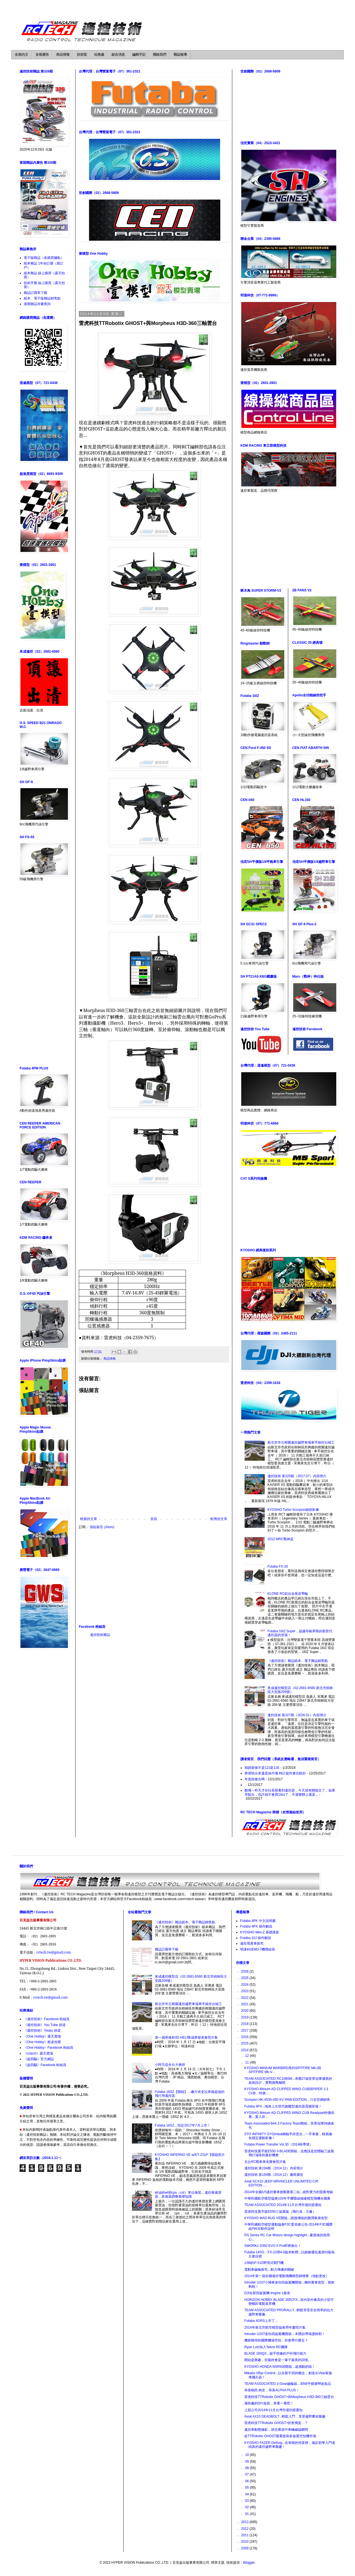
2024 (245, 1985)
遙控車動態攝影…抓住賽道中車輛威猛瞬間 (276, 2430)
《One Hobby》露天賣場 (42, 2036)
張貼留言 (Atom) (102, 1527)
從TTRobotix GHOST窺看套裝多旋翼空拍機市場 (280, 2436)
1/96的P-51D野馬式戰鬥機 (264, 2263)
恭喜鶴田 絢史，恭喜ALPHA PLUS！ (271, 2390)
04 (247, 2494)
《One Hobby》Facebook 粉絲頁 (48, 2048)
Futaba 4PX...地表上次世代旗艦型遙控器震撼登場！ (283, 2106)
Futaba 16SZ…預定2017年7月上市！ (182, 2125)
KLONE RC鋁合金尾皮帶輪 (288, 1594)
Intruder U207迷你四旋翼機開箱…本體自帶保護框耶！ (284, 2334)
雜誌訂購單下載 (35, 293)
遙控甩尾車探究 (252, 1943)
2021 (245, 2004)
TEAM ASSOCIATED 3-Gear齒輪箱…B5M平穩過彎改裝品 (287, 2384)
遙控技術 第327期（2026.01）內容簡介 (297, 1715)
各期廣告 (42, 55)
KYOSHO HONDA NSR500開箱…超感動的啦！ (279, 2367)
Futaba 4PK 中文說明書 (258, 1921)
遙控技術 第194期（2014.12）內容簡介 (273, 2168)
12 (247, 2056)
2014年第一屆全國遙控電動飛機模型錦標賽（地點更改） (286, 2276)
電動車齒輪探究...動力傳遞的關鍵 (269, 2269)
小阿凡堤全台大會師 (170, 2065)
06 (247, 2481)
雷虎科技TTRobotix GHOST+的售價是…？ (276, 2423)
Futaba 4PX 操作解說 (256, 1926)
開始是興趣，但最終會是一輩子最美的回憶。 (277, 2360)
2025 (245, 1978)
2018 (245, 2024)
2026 (245, 1971)
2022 (245, 1998)
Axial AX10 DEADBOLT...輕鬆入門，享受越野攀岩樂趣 (284, 2416)
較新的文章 (88, 1519)
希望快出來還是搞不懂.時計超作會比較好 (275, 1773)
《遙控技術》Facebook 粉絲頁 (47, 2019)
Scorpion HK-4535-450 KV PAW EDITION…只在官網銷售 (287, 2100)
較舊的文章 (218, 1519)
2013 (245, 2522)
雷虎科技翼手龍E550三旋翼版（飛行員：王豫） (280, 2212)
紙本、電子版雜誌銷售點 (42, 298)
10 (247, 2455)
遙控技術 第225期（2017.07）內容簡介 (297, 1476)
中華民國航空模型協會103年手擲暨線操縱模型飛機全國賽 (287, 2198)
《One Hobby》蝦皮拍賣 (42, 2042)
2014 (245, 2050)
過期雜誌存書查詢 (37, 304)
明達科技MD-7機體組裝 (257, 1949)
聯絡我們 (159, 55)
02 (247, 2507)
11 (247, 2062)
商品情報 (63, 55)
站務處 (99, 55)
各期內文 (21, 55)
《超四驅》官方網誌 (39, 2059)
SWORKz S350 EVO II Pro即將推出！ (272, 2246)
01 (247, 2514)
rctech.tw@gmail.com (53, 1952)
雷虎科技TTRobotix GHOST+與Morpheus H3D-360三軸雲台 (289, 2397)
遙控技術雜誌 (100, 1635)
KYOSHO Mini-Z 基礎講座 (259, 1932)
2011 (245, 2535)
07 (247, 2474)
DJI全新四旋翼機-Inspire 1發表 (267, 2293)
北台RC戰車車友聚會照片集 (265, 2162)
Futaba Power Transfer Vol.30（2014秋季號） (278, 2144)
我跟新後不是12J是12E (262, 1768)
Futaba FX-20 (278, 1566)
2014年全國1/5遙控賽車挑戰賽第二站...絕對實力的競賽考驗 (288, 2192)
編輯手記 (139, 55)
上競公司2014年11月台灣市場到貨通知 (273, 2410)
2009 (245, 2548)
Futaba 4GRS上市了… (261, 2321)
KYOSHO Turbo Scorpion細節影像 (293, 1510)
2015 (245, 2043)
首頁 (153, 1519)
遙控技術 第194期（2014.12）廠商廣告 (273, 2175)
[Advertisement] (154, 1577)
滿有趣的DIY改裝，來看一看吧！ (269, 2403)
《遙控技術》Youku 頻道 (42, 2030)
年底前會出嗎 (255, 1779)
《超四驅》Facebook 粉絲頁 (45, 2065)
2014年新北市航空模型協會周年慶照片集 (275, 2327)
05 (247, 2488)
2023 (245, 1991)
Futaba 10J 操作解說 (255, 1938)
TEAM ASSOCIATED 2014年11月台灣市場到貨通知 (282, 2205)
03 (247, 2501)
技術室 (82, 55)
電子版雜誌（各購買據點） (44, 258)
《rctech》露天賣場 (38, 2053)
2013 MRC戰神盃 (281, 1539)
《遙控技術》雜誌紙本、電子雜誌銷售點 (298, 1661)
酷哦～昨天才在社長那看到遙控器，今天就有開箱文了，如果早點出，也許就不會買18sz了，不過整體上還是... (290, 1792)
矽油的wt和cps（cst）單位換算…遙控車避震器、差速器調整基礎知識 (188, 2194)
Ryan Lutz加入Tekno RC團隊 (266, 2347)
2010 (245, 2542)
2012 (245, 2529)
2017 (245, 2030)
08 (247, 2468)
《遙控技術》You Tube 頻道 (45, 2025)
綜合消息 (118, 55)
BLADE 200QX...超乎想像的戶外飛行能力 (275, 2353)
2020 (245, 2011)
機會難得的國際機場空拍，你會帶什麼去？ (276, 2340)
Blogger (249, 2563)
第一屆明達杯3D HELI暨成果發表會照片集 (186, 2037)
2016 (245, 2037)
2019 (245, 2017)
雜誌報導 (180, 55)
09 (247, 2461)
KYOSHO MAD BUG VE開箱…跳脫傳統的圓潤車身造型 (286, 2218)
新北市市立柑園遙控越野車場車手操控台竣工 (301, 1442)
